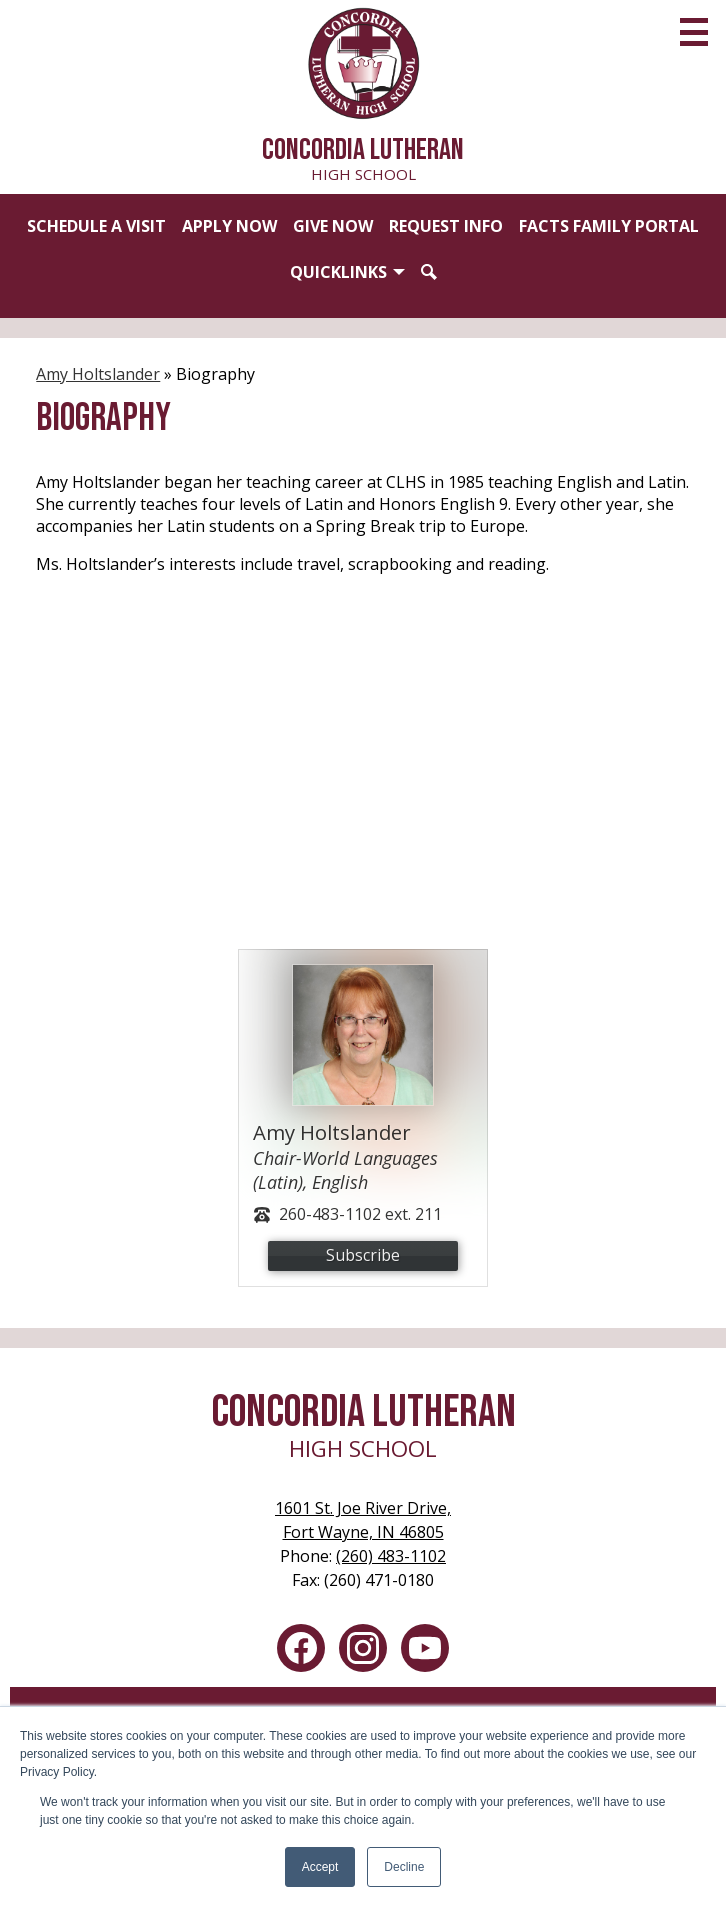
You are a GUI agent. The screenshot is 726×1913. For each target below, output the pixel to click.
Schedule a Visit (96, 226)
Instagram (363, 1652)
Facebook (301, 1652)
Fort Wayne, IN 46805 (363, 1519)
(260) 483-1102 (391, 1556)
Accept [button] (320, 1867)
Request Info (446, 226)
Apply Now (229, 226)
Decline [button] (404, 1867)
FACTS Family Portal (609, 226)
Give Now (333, 226)
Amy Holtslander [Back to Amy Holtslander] (98, 374)
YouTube (425, 1652)
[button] (347, 272)
